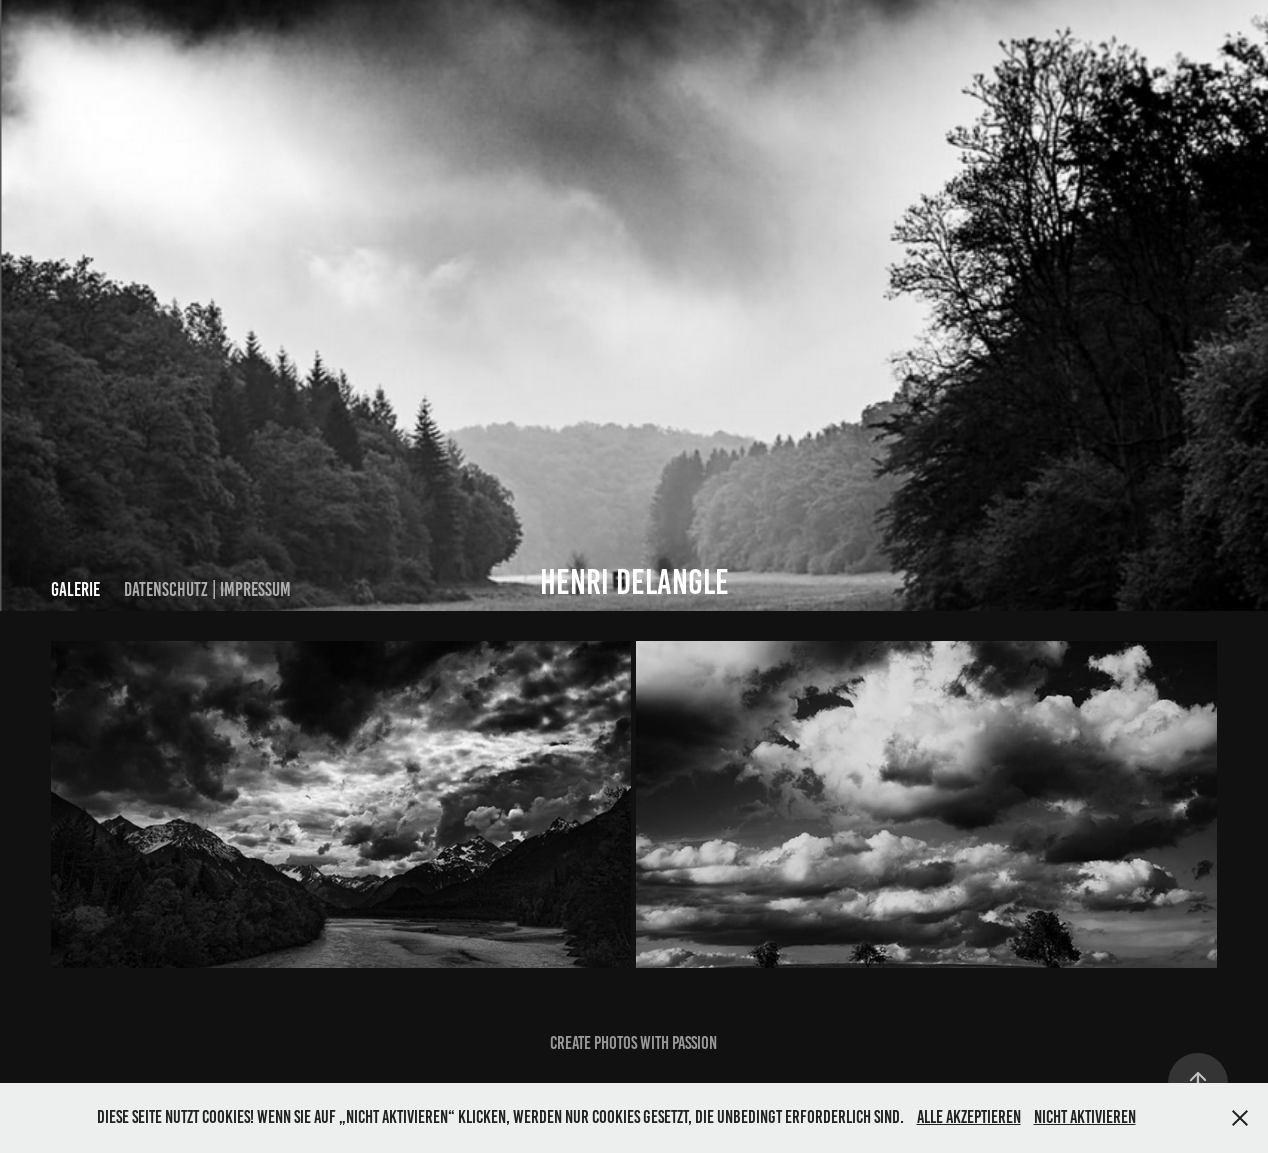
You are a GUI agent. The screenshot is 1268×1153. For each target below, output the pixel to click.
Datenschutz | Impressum (207, 589)
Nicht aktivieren (1085, 1117)
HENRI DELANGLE (634, 582)
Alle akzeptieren (969, 1117)
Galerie (75, 589)
